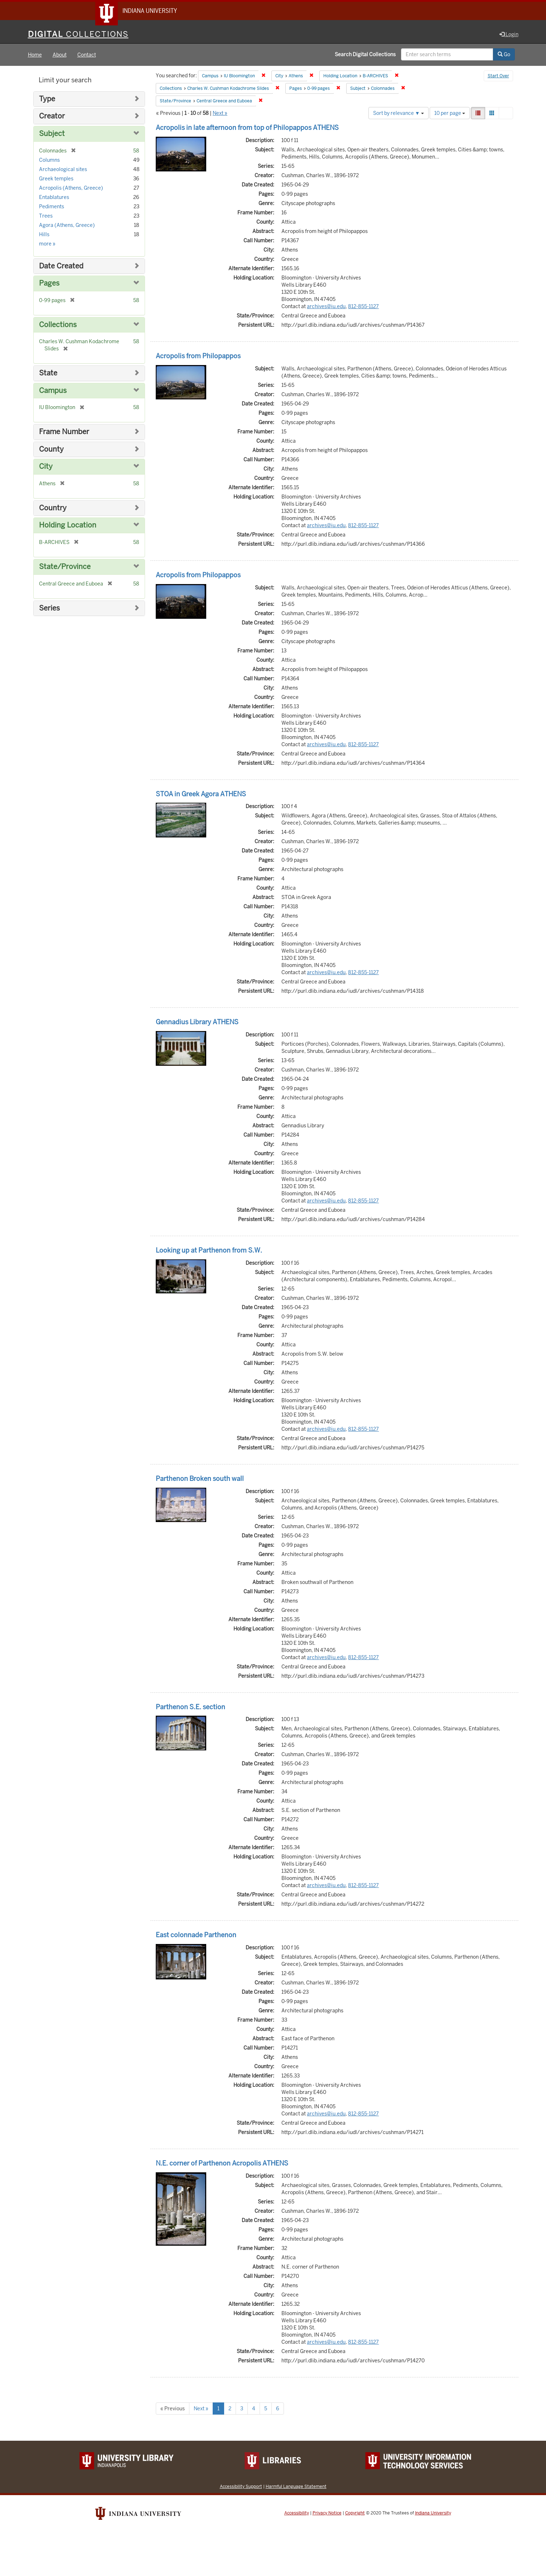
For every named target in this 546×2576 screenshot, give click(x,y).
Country (53, 508)
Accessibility (296, 2513)
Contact (86, 55)
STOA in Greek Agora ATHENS (201, 794)
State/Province (65, 567)
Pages (49, 283)
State (48, 373)
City (46, 466)
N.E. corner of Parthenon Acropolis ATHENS (222, 2163)
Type (47, 99)
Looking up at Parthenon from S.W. (209, 1250)
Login (508, 34)
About (60, 55)
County (51, 449)
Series (49, 608)
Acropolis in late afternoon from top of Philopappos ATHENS (247, 128)
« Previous (172, 2409)
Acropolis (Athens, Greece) (71, 188)
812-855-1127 (363, 306)
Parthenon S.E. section (190, 1707)
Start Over (498, 76)
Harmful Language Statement (296, 2486)
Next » (220, 113)
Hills (44, 235)
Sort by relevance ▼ (398, 113)
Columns (49, 160)
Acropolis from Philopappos (198, 356)
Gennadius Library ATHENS (197, 1022)
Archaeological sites (63, 169)
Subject (52, 134)
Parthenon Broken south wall (200, 1479)
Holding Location (67, 525)
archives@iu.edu (326, 306)
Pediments (51, 207)
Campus (53, 391)
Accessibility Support (241, 2486)
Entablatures (54, 197)
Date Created (61, 266)
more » (47, 244)
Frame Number (64, 432)
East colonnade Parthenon (196, 1935)
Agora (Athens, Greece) (67, 225)
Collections (58, 325)
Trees (46, 216)
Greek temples (56, 179)
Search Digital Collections (365, 55)
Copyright (355, 2513)
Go (504, 55)
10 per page (449, 113)
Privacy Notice (327, 2513)
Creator (52, 116)
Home (35, 55)
